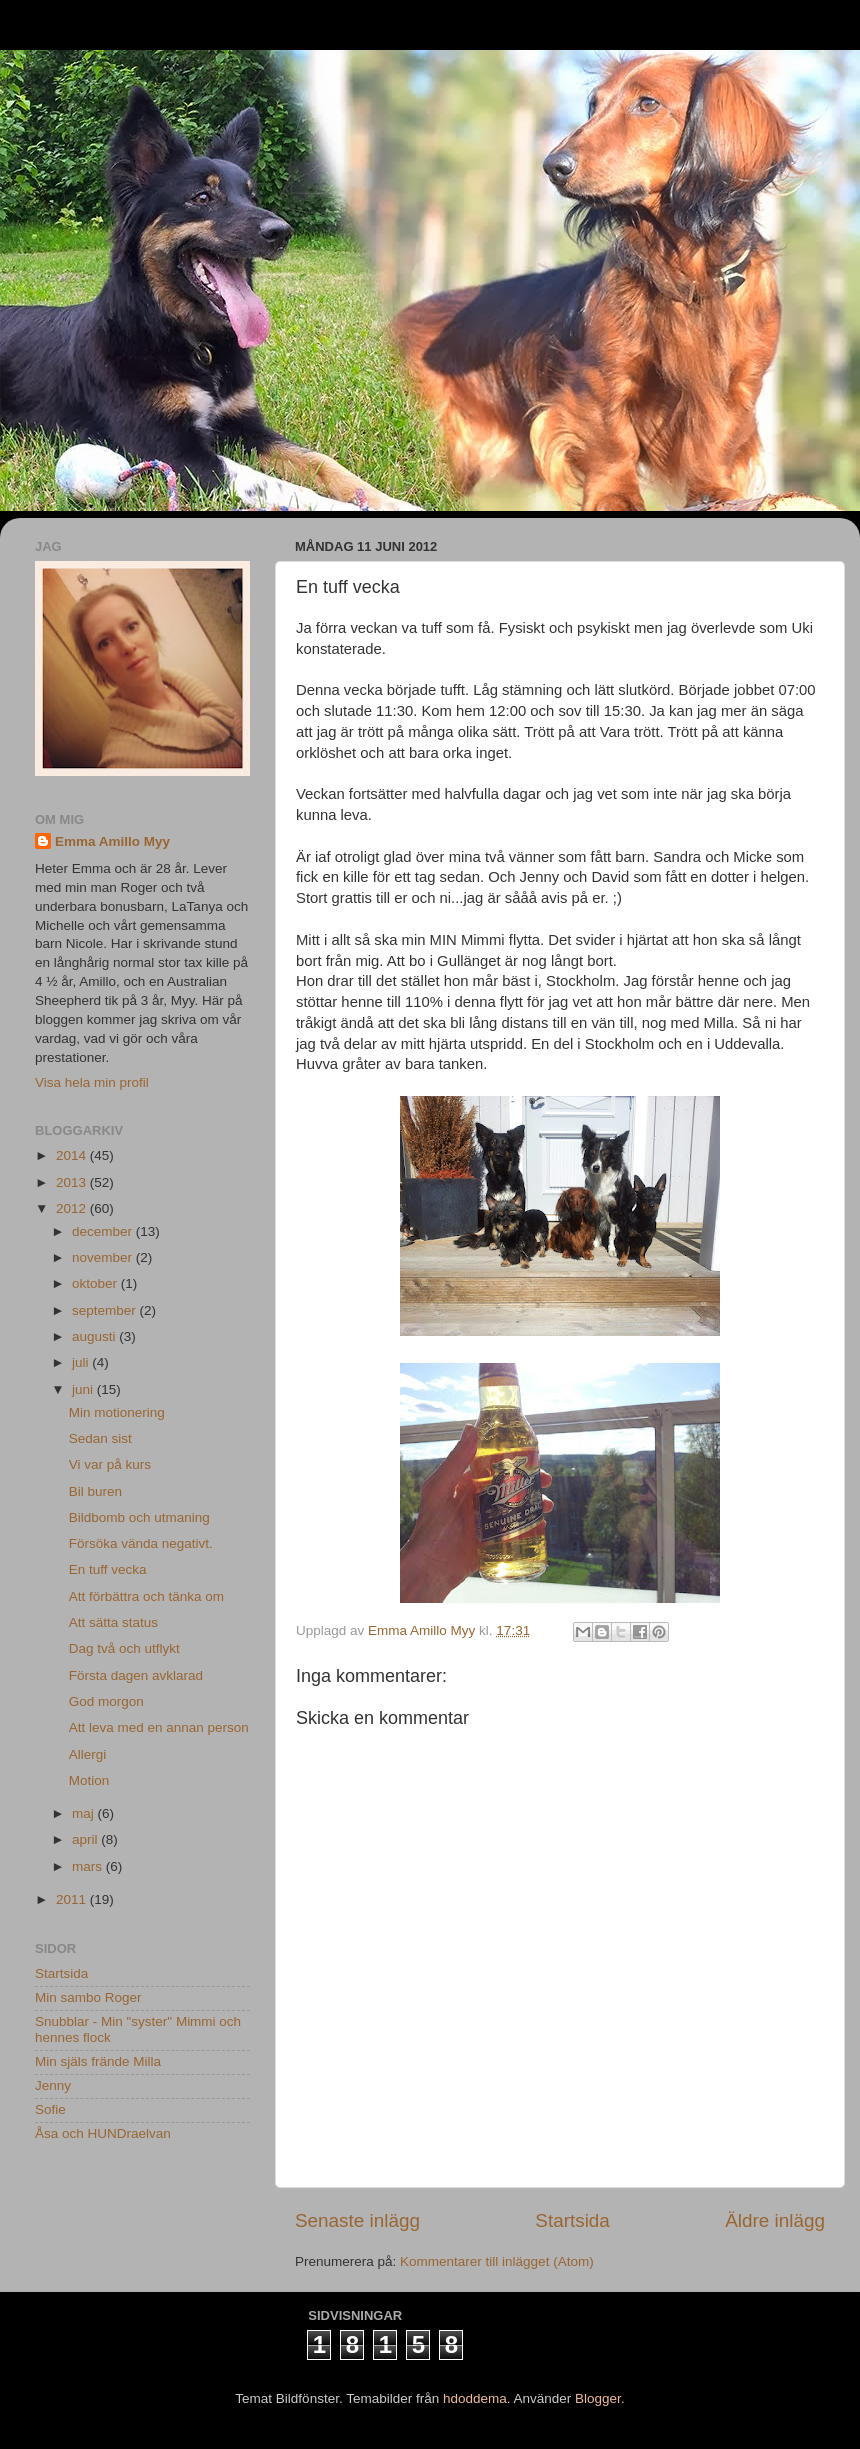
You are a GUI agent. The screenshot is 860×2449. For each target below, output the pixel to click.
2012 (73, 1208)
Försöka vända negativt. (141, 1543)
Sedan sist (100, 1438)
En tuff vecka (108, 1569)
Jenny (53, 2085)
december (104, 1231)
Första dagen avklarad (136, 1675)
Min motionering (117, 1412)
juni (84, 1389)
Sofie (50, 2109)
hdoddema (475, 2398)
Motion (89, 1780)
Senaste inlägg (357, 2220)
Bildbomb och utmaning (139, 1517)
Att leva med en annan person (159, 1727)
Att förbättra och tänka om (146, 1596)
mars (89, 1866)
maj (85, 1813)
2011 (73, 1899)
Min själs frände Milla (98, 2061)
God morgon (106, 1701)
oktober (96, 1283)
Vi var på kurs (110, 1464)
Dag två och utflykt (124, 1648)
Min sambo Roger (88, 1997)
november (104, 1257)
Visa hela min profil (92, 1082)
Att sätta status (113, 1622)
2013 (73, 1182)
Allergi (88, 1754)
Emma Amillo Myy (112, 841)
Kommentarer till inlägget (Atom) (497, 2261)
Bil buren (95, 1491)
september (106, 1310)
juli (82, 1362)
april (86, 1839)
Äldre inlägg (775, 2220)
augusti (95, 1336)
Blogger (598, 2398)
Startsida (572, 2220)
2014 (73, 1155)
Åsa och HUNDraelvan (103, 2133)
